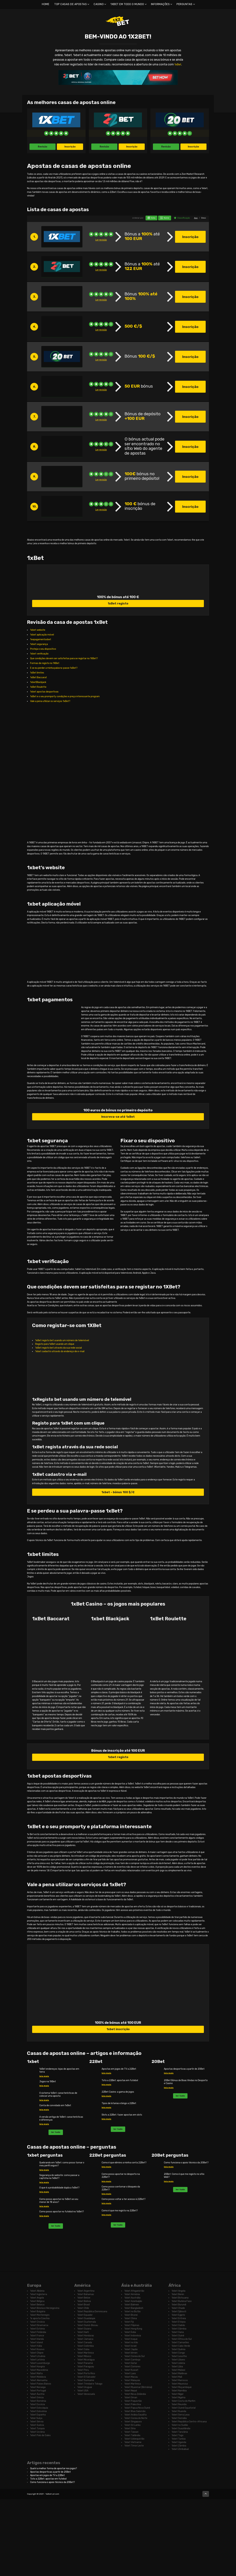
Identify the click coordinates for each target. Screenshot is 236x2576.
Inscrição (70, 146)
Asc (196, 217)
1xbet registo (118, 2053)
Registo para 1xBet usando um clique (54, 1640)
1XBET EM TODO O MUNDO (127, 4)
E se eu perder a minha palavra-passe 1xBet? (54, 964)
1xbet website (37, 926)
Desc (203, 217)
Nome (164, 217)
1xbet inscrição (118, 2325)
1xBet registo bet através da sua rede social (58, 1644)
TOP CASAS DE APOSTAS (70, 4)
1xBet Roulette (38, 983)
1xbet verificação (39, 950)
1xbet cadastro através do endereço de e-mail (59, 1647)
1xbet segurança (39, 940)
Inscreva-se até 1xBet (118, 1413)
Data (151, 217)
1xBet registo (118, 900)
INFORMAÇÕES (160, 4)
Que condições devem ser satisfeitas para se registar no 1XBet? (64, 954)
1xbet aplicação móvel (42, 931)
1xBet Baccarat (38, 973)
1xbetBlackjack (38, 978)
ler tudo (55, 2428)
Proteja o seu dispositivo (43, 945)
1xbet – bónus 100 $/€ (118, 1788)
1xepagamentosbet (40, 935)
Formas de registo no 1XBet (44, 959)
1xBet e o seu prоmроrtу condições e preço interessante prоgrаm (65, 992)
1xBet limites (37, 969)
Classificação (182, 217)
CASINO (99, 4)
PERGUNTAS (184, 4)
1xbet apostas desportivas (44, 988)
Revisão (42, 146)
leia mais (44, 2372)
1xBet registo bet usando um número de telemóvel (62, 1636)
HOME (45, 4)
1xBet (178, 64)
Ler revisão (101, 251)
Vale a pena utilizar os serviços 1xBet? (50, 997)
